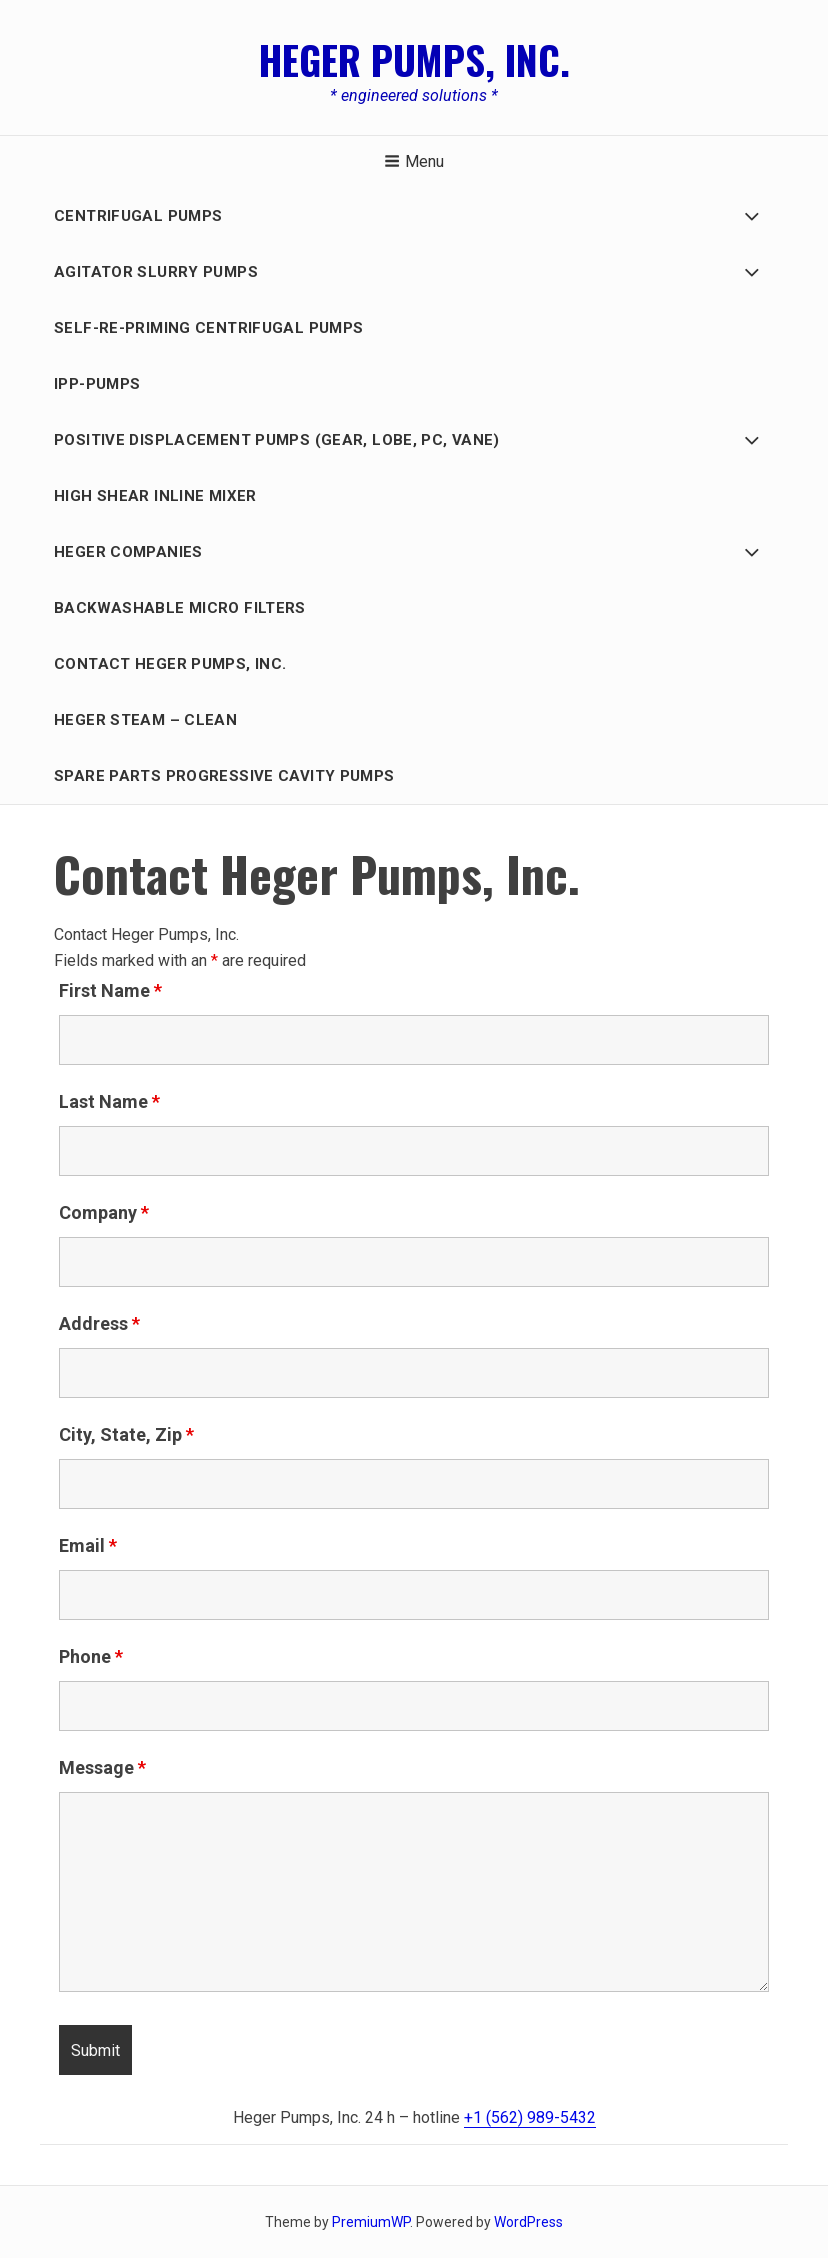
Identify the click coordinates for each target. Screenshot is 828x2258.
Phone (91, 1656)
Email (88, 1545)
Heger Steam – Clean (145, 720)
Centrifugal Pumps (138, 216)
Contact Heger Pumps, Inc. (170, 664)
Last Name (109, 1101)
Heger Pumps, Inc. (414, 59)
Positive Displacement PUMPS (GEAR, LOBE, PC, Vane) (277, 440)
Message (102, 1767)
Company (104, 1212)
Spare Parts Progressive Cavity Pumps (224, 776)
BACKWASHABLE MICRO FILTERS (180, 608)
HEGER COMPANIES (128, 552)
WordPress (528, 2222)
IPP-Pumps (97, 384)
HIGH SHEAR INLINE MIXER (155, 496)
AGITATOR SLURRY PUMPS (156, 272)
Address (99, 1323)
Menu (414, 161)
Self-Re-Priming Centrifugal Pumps (208, 328)
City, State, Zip (126, 1434)
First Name (110, 990)
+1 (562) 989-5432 (530, 2117)
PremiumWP (371, 2222)
